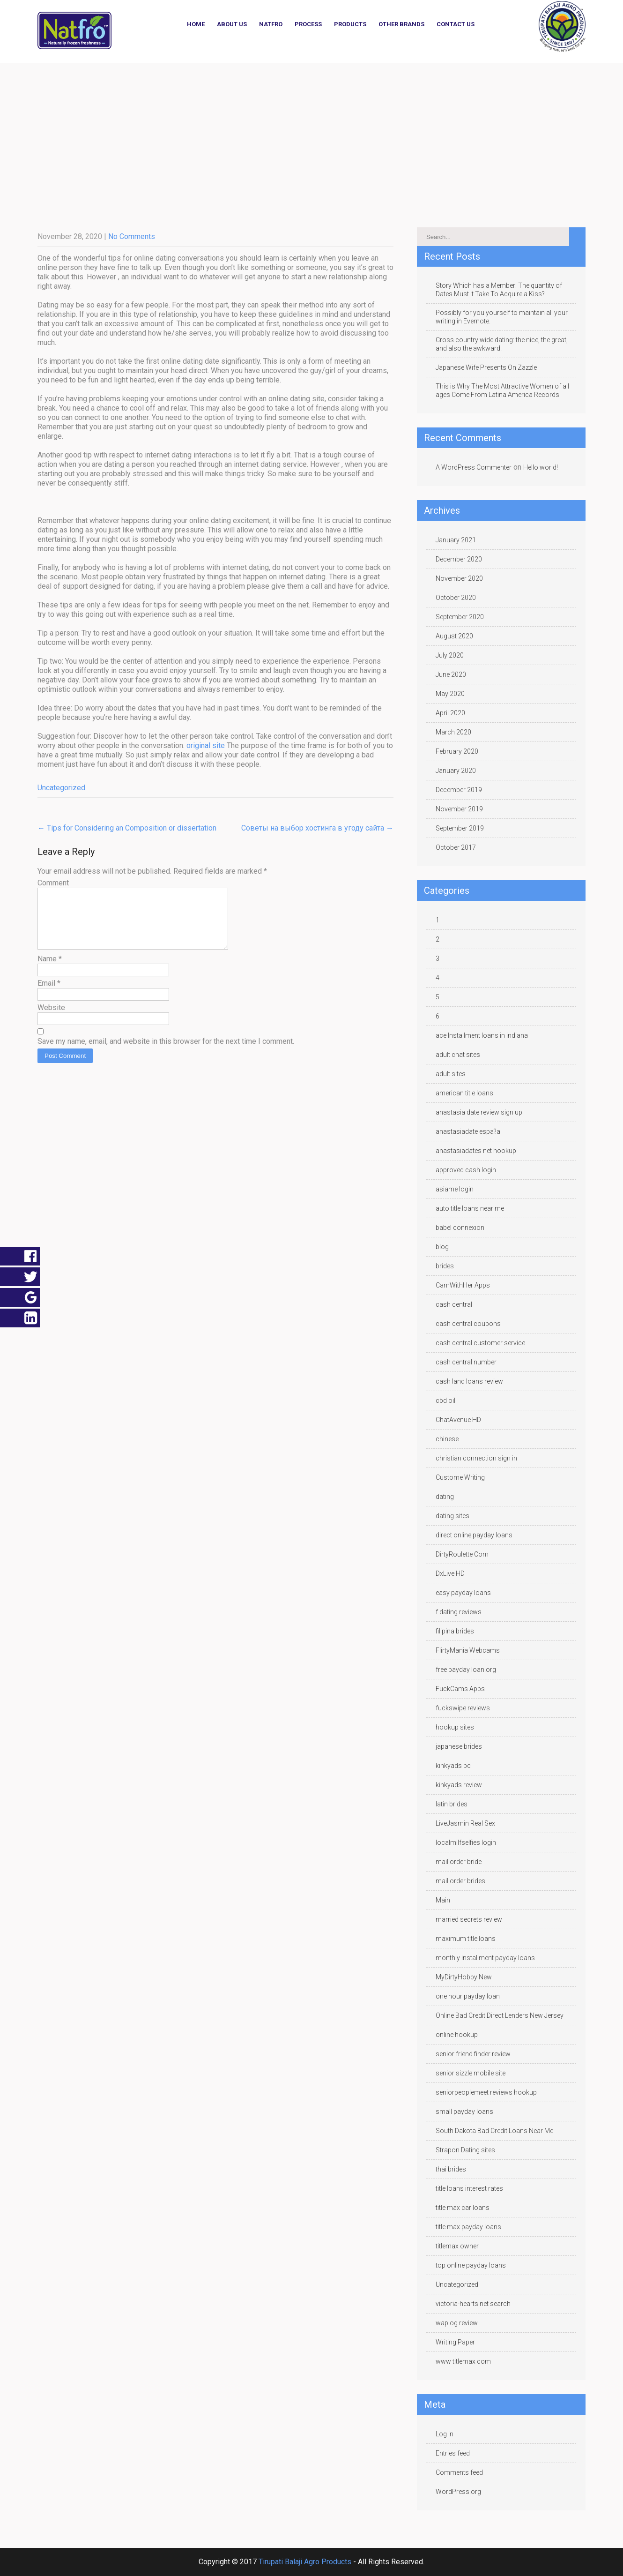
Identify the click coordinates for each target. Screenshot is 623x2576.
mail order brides (460, 1881)
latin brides (451, 1804)
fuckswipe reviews (463, 1708)
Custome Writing (460, 1477)
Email (48, 994)
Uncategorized (61, 787)
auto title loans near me (470, 1208)
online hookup (457, 2034)
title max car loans (463, 2207)
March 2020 (453, 732)
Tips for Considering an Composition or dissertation (126, 828)
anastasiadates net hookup (476, 1150)
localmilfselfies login (466, 1842)
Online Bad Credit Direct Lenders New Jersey (500, 2015)
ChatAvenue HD (458, 1419)
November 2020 (459, 578)
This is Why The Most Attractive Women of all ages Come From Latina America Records (502, 390)
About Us (232, 24)
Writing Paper (455, 2342)
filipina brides (455, 1631)
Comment (53, 882)
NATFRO (270, 24)
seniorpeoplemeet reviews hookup (486, 2092)
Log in (444, 2434)
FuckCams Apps (460, 1688)
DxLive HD (450, 1573)
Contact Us (456, 24)
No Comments (131, 236)
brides (445, 1266)
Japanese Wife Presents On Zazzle (486, 367)
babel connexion (460, 1227)
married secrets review (469, 1919)
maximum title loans (466, 1938)
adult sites (451, 1074)
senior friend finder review (473, 2054)
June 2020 (451, 674)
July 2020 (450, 655)
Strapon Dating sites (465, 2150)
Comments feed (459, 2472)
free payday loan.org (466, 1669)
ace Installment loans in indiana (482, 1035)
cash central (454, 1304)
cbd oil (445, 1400)
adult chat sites (458, 1054)
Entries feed (453, 2453)
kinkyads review (459, 1785)
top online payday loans (471, 2265)
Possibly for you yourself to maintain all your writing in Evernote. (502, 317)
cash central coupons (468, 1323)
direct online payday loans (474, 1535)
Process (308, 24)
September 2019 (460, 828)
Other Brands (401, 24)
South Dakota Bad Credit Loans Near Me (494, 2130)
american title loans (464, 1093)
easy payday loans (463, 1592)
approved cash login (466, 1170)
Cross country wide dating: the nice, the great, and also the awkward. (502, 344)
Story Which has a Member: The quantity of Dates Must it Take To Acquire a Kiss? (499, 290)
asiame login (455, 1189)
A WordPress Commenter (474, 467)
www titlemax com (463, 2361)
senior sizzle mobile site (470, 2073)
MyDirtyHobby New (464, 1977)
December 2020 (459, 559)
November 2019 (459, 809)
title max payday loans (468, 2227)
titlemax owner (457, 2246)
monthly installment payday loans (485, 1958)
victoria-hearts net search (473, 2303)
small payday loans (464, 2111)
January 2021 (456, 540)
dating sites (452, 1516)
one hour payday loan (468, 1996)
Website (51, 1018)
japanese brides (459, 1746)
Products (350, 24)
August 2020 (454, 636)
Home (196, 24)
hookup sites (455, 1727)
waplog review (457, 2323)
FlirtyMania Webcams (468, 1650)
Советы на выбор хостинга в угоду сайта (317, 828)
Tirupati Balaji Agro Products (305, 2561)
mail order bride (459, 1861)
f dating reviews (459, 1612)
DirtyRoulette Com (462, 1554)
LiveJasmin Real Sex (465, 1823)
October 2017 (456, 847)
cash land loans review (469, 1381)
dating (445, 1496)
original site (205, 745)
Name (49, 970)
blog (442, 1247)
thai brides (451, 2169)
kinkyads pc (453, 1765)
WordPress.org (458, 2491)
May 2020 (450, 693)
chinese (447, 1439)
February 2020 (457, 751)
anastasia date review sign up (479, 1112)
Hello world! (540, 467)
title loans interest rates (469, 2188)
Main (443, 1900)
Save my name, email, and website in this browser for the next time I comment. (165, 1052)
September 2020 (460, 617)
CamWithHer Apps (463, 1285)
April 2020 (450, 713)
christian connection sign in (476, 1458)
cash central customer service (480, 1343)
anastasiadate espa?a (468, 1131)
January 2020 (456, 770)
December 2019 (459, 790)
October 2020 (456, 597)
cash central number (466, 1362)
